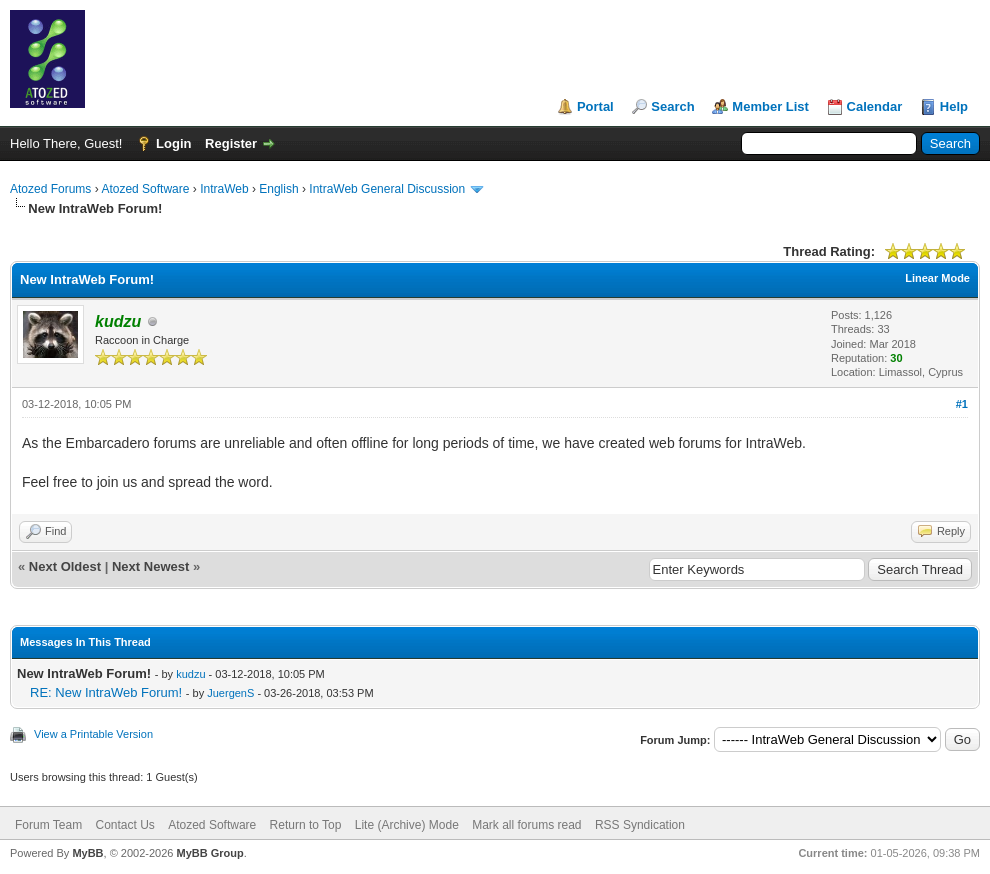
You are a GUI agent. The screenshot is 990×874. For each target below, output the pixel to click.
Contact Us (124, 825)
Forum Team (48, 825)
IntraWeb (224, 189)
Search (672, 106)
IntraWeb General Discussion (387, 189)
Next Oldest (65, 566)
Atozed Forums (50, 189)
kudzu (190, 674)
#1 (962, 404)
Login (173, 143)
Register (231, 143)
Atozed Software (145, 189)
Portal (595, 106)
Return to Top (306, 825)
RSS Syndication (640, 825)
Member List (770, 106)
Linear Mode (937, 278)
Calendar (875, 106)
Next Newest (150, 566)
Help (954, 106)
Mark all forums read (526, 825)
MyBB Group (209, 853)
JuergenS (230, 693)
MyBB (87, 853)
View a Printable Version (93, 734)
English (278, 189)
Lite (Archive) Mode (407, 825)
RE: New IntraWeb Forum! (106, 692)
